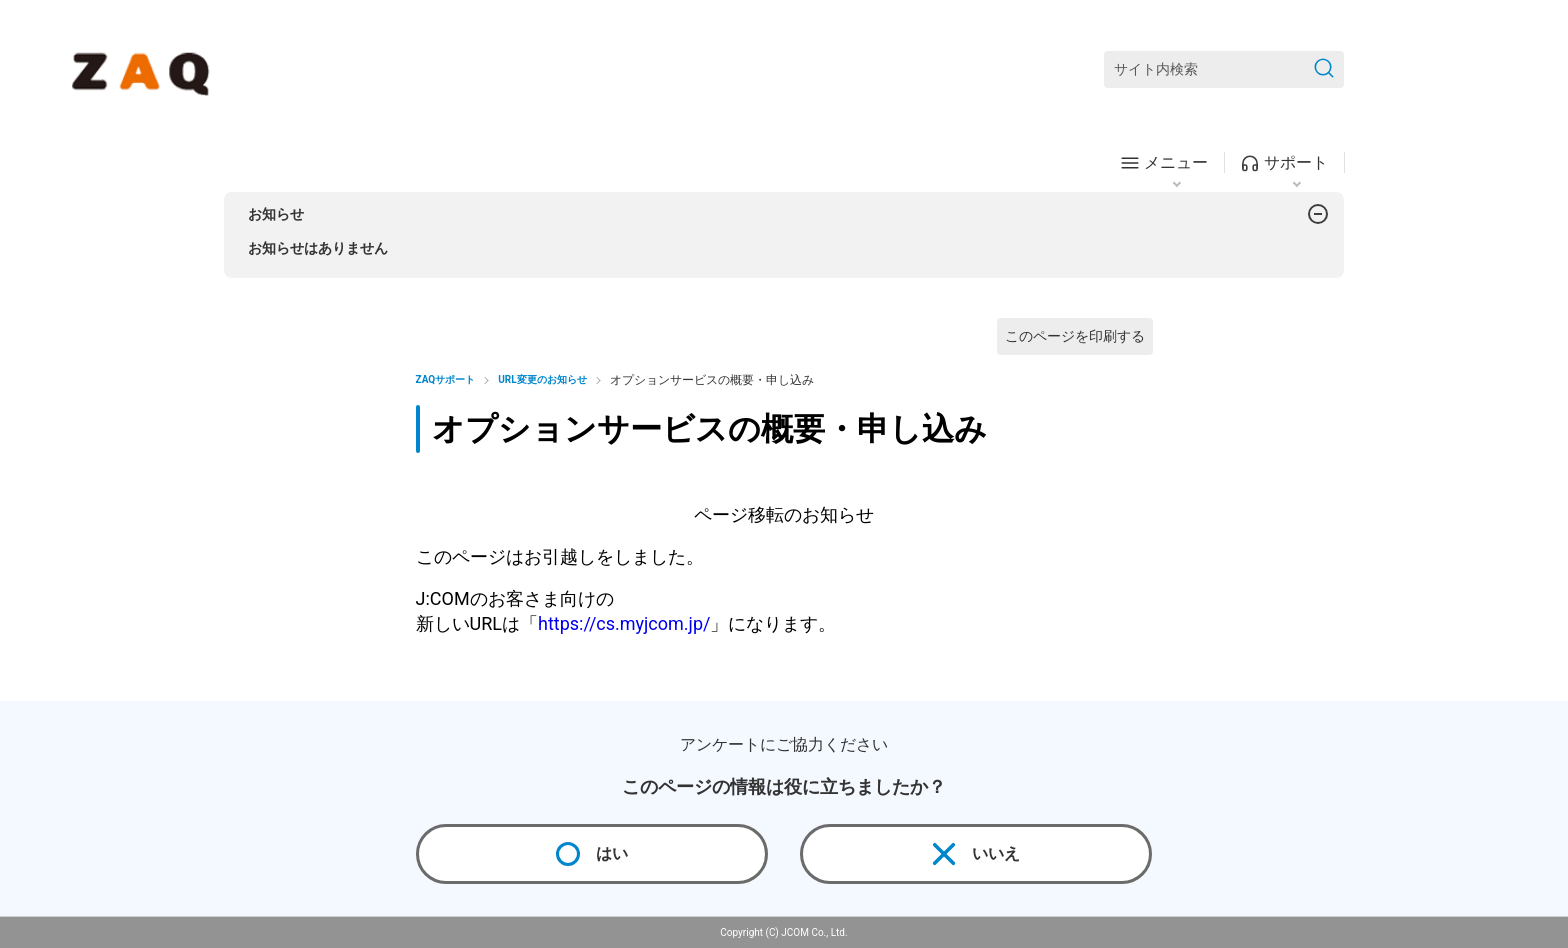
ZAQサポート (446, 379)
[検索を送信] (1324, 69)
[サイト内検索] (1224, 69)
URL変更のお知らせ (542, 379)
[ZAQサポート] (144, 70)
